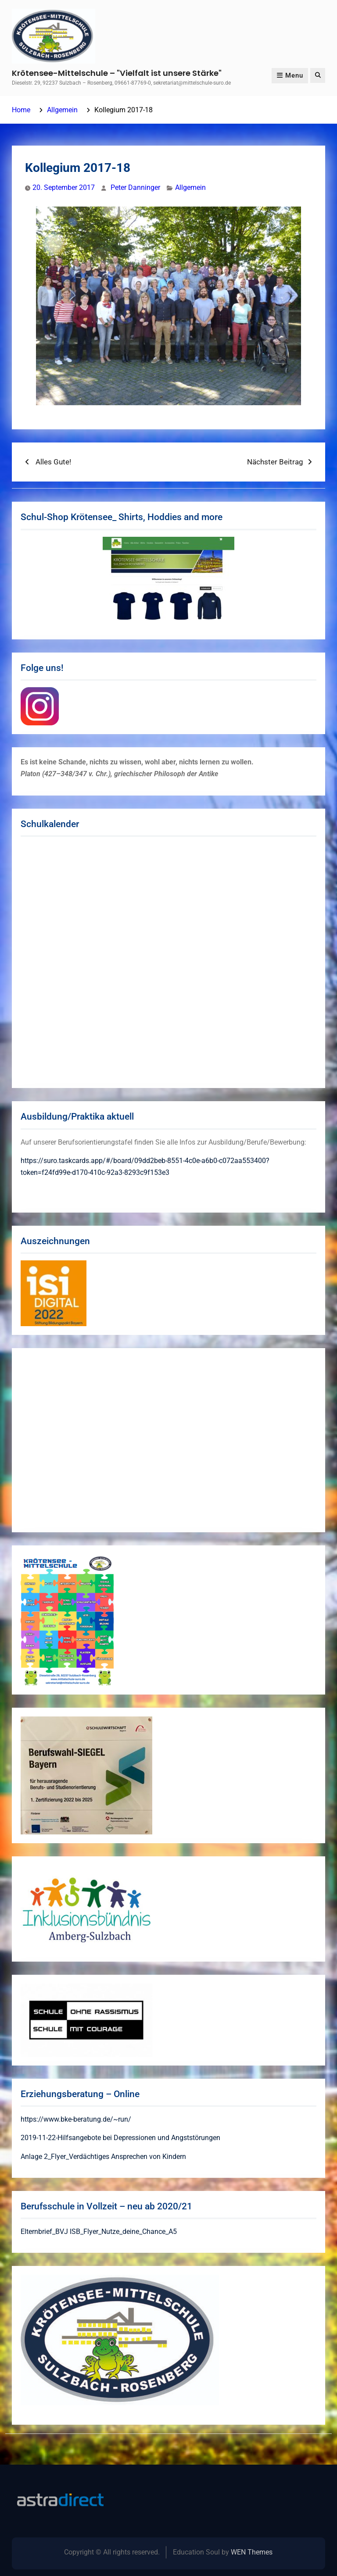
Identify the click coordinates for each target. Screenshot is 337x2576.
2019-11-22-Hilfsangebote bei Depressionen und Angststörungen (120, 2138)
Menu (289, 75)
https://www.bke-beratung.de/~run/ (76, 2119)
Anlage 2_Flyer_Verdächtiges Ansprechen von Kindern (103, 2156)
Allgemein (190, 187)
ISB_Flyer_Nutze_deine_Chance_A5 (123, 2231)
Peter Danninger (135, 187)
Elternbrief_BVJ (44, 2231)
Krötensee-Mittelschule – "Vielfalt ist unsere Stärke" (117, 73)
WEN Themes (251, 2552)
